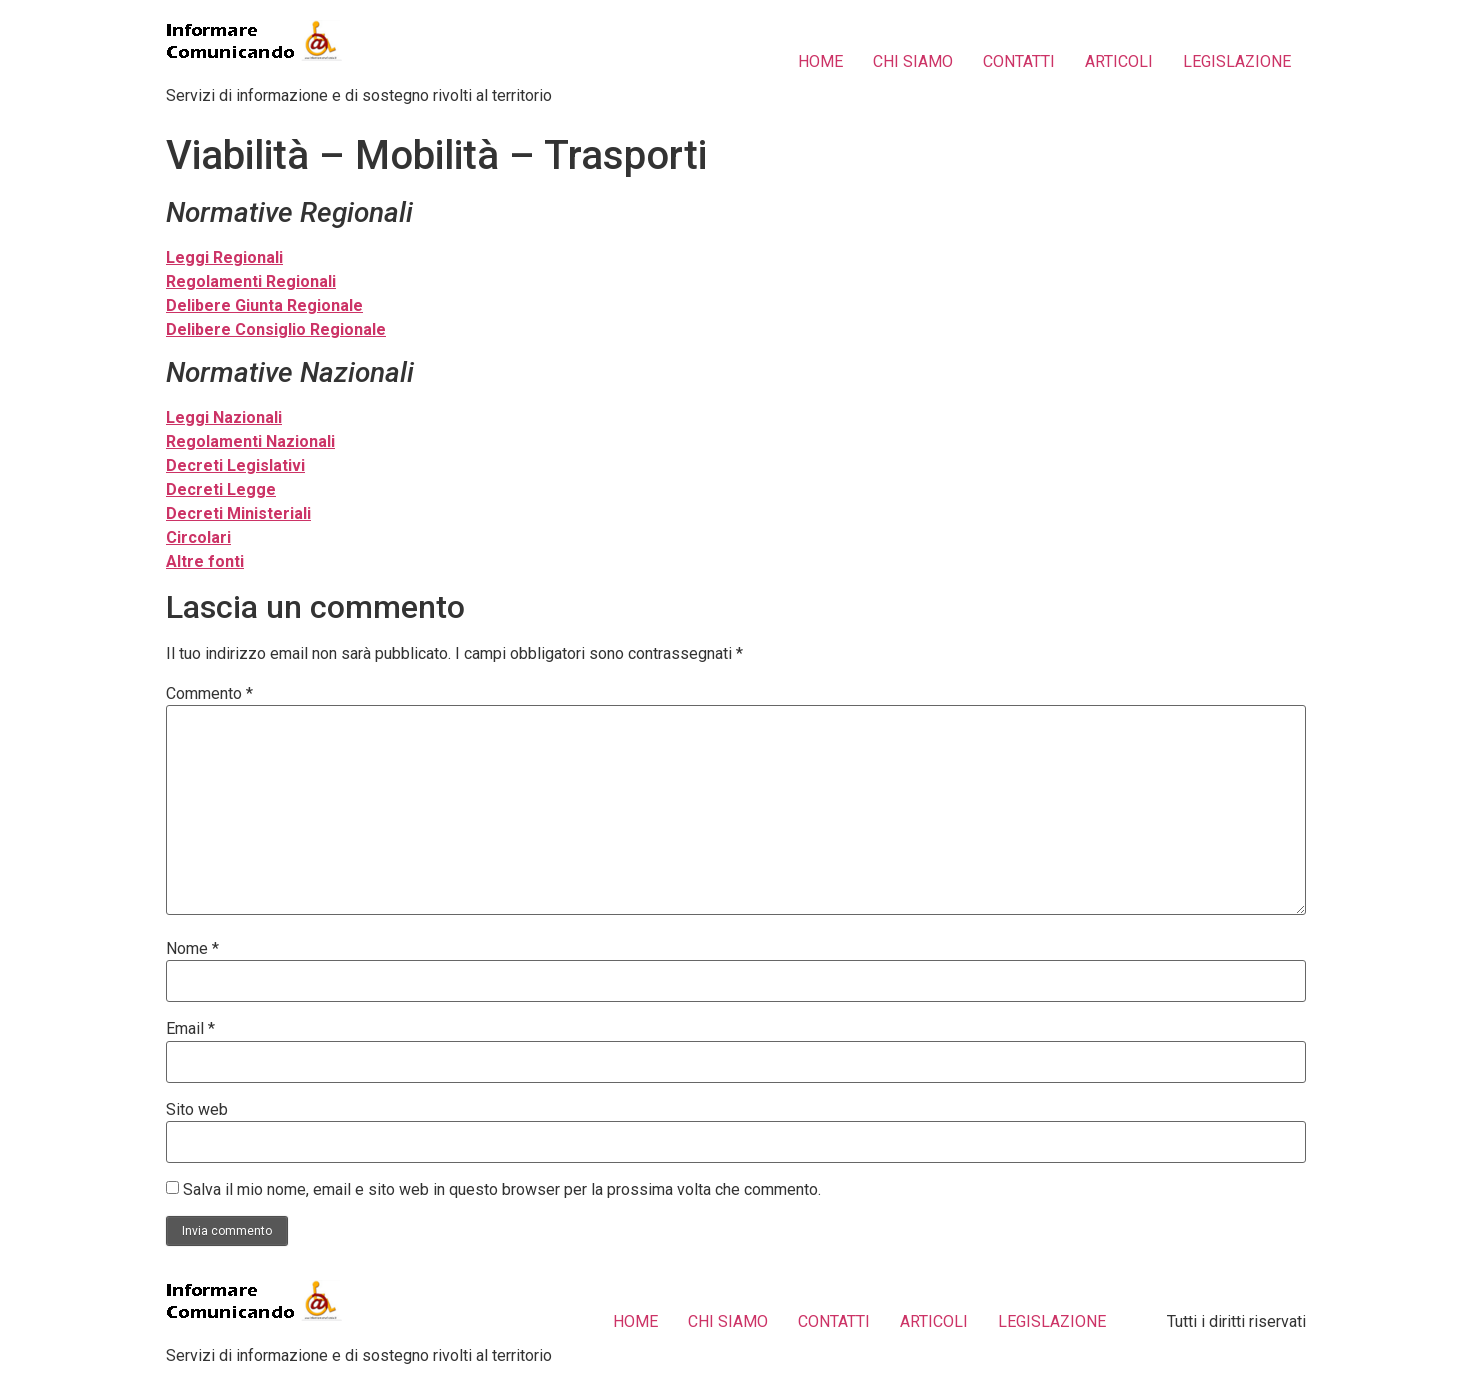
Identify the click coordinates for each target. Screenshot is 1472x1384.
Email (190, 1029)
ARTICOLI (1119, 61)
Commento (209, 694)
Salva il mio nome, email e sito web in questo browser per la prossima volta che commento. (502, 1190)
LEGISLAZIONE (1237, 61)
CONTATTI (1019, 61)
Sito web (197, 1110)
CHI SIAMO (913, 61)
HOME (820, 61)
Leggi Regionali (224, 257)
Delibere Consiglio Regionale (276, 329)
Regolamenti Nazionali (250, 441)
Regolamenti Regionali (251, 281)
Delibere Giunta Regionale (264, 305)
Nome (192, 949)
